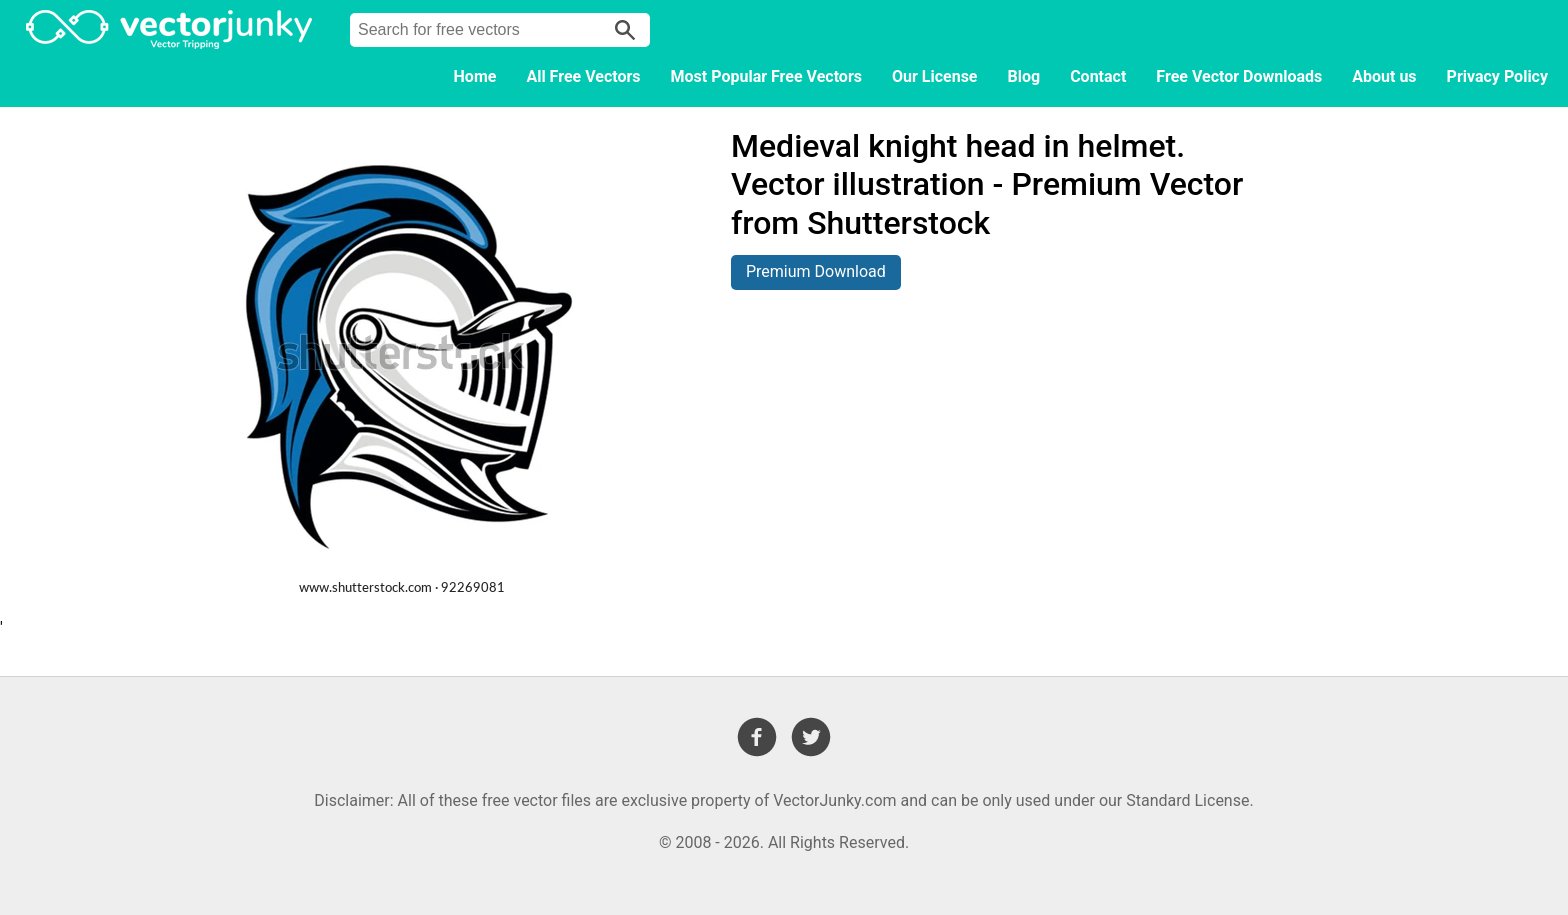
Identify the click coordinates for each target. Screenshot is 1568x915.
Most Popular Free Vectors (766, 76)
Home (475, 76)
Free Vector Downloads (1239, 76)
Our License (935, 76)
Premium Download (816, 271)
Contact (1098, 76)
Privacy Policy (1497, 76)
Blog (1024, 76)
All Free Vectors (583, 76)
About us (1384, 76)
